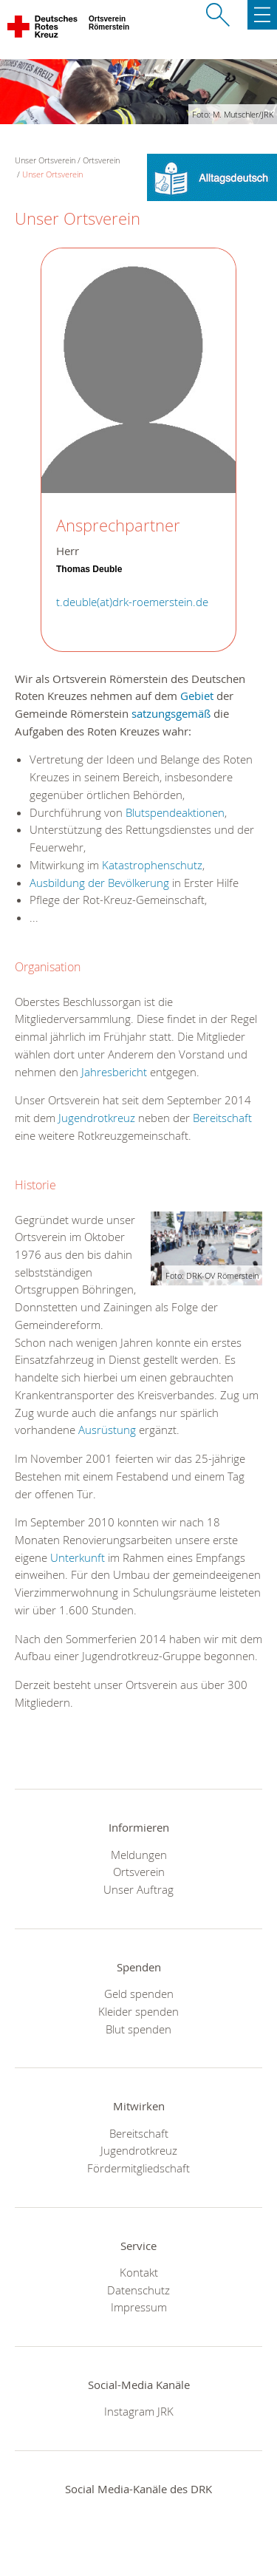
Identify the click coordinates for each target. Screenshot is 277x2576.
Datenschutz (138, 2290)
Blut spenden (138, 2029)
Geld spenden (139, 1993)
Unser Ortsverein (52, 174)
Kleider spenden (138, 2011)
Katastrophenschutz (152, 864)
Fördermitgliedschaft (138, 2168)
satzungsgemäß (171, 713)
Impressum (139, 2307)
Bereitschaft (222, 1117)
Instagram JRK (139, 2411)
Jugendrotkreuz (96, 1117)
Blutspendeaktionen (175, 812)
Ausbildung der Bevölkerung (99, 882)
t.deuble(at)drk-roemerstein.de (132, 602)
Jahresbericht (115, 1071)
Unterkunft (79, 1557)
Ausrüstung (108, 1429)
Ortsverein (101, 160)
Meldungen (139, 1854)
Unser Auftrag (138, 1889)
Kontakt (139, 2272)
